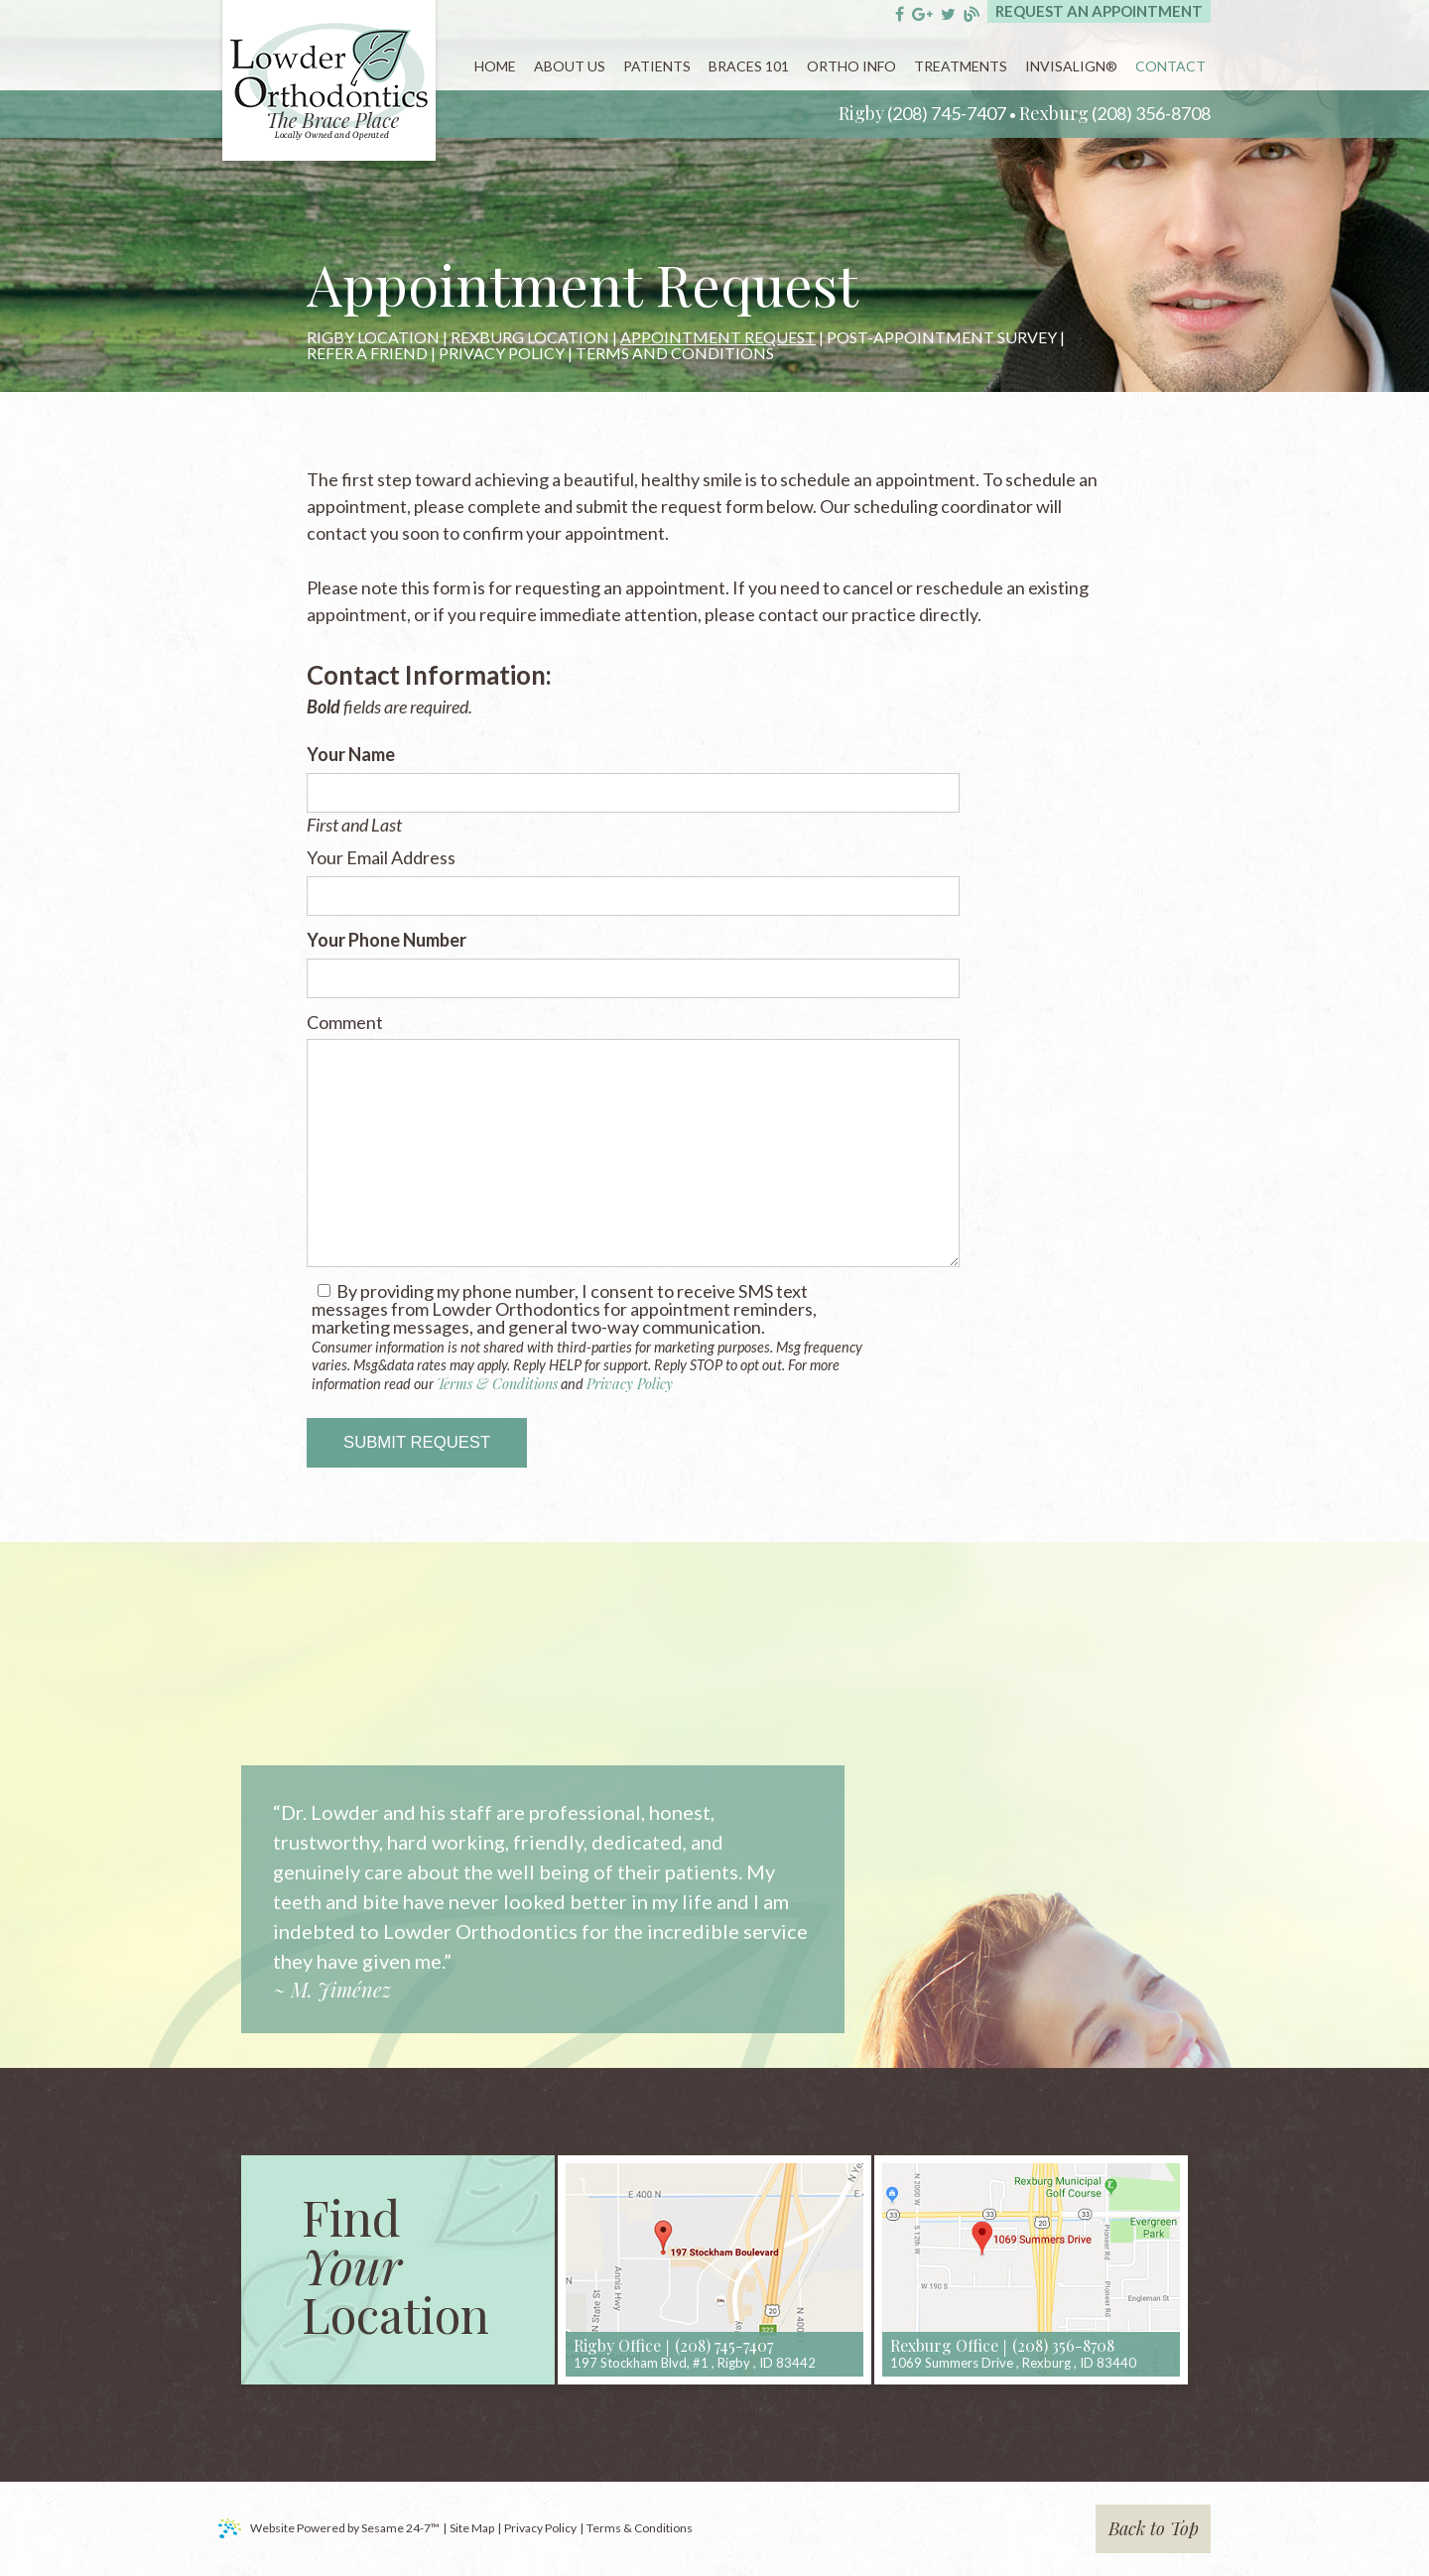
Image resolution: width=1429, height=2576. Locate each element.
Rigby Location (373, 337)
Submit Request (416, 1442)
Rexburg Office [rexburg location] (944, 2345)
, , (695, 2363)
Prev (242, 1875)
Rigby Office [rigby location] (617, 2345)
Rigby (861, 113)
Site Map (472, 2527)
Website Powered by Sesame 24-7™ (329, 2528)
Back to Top (1153, 2528)
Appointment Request (718, 337)
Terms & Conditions (497, 1383)
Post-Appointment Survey (942, 337)
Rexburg (1054, 113)
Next (845, 1875)
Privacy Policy (502, 353)
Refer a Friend (367, 353)
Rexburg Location (530, 337)
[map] (714, 2270)
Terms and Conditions (675, 353)
